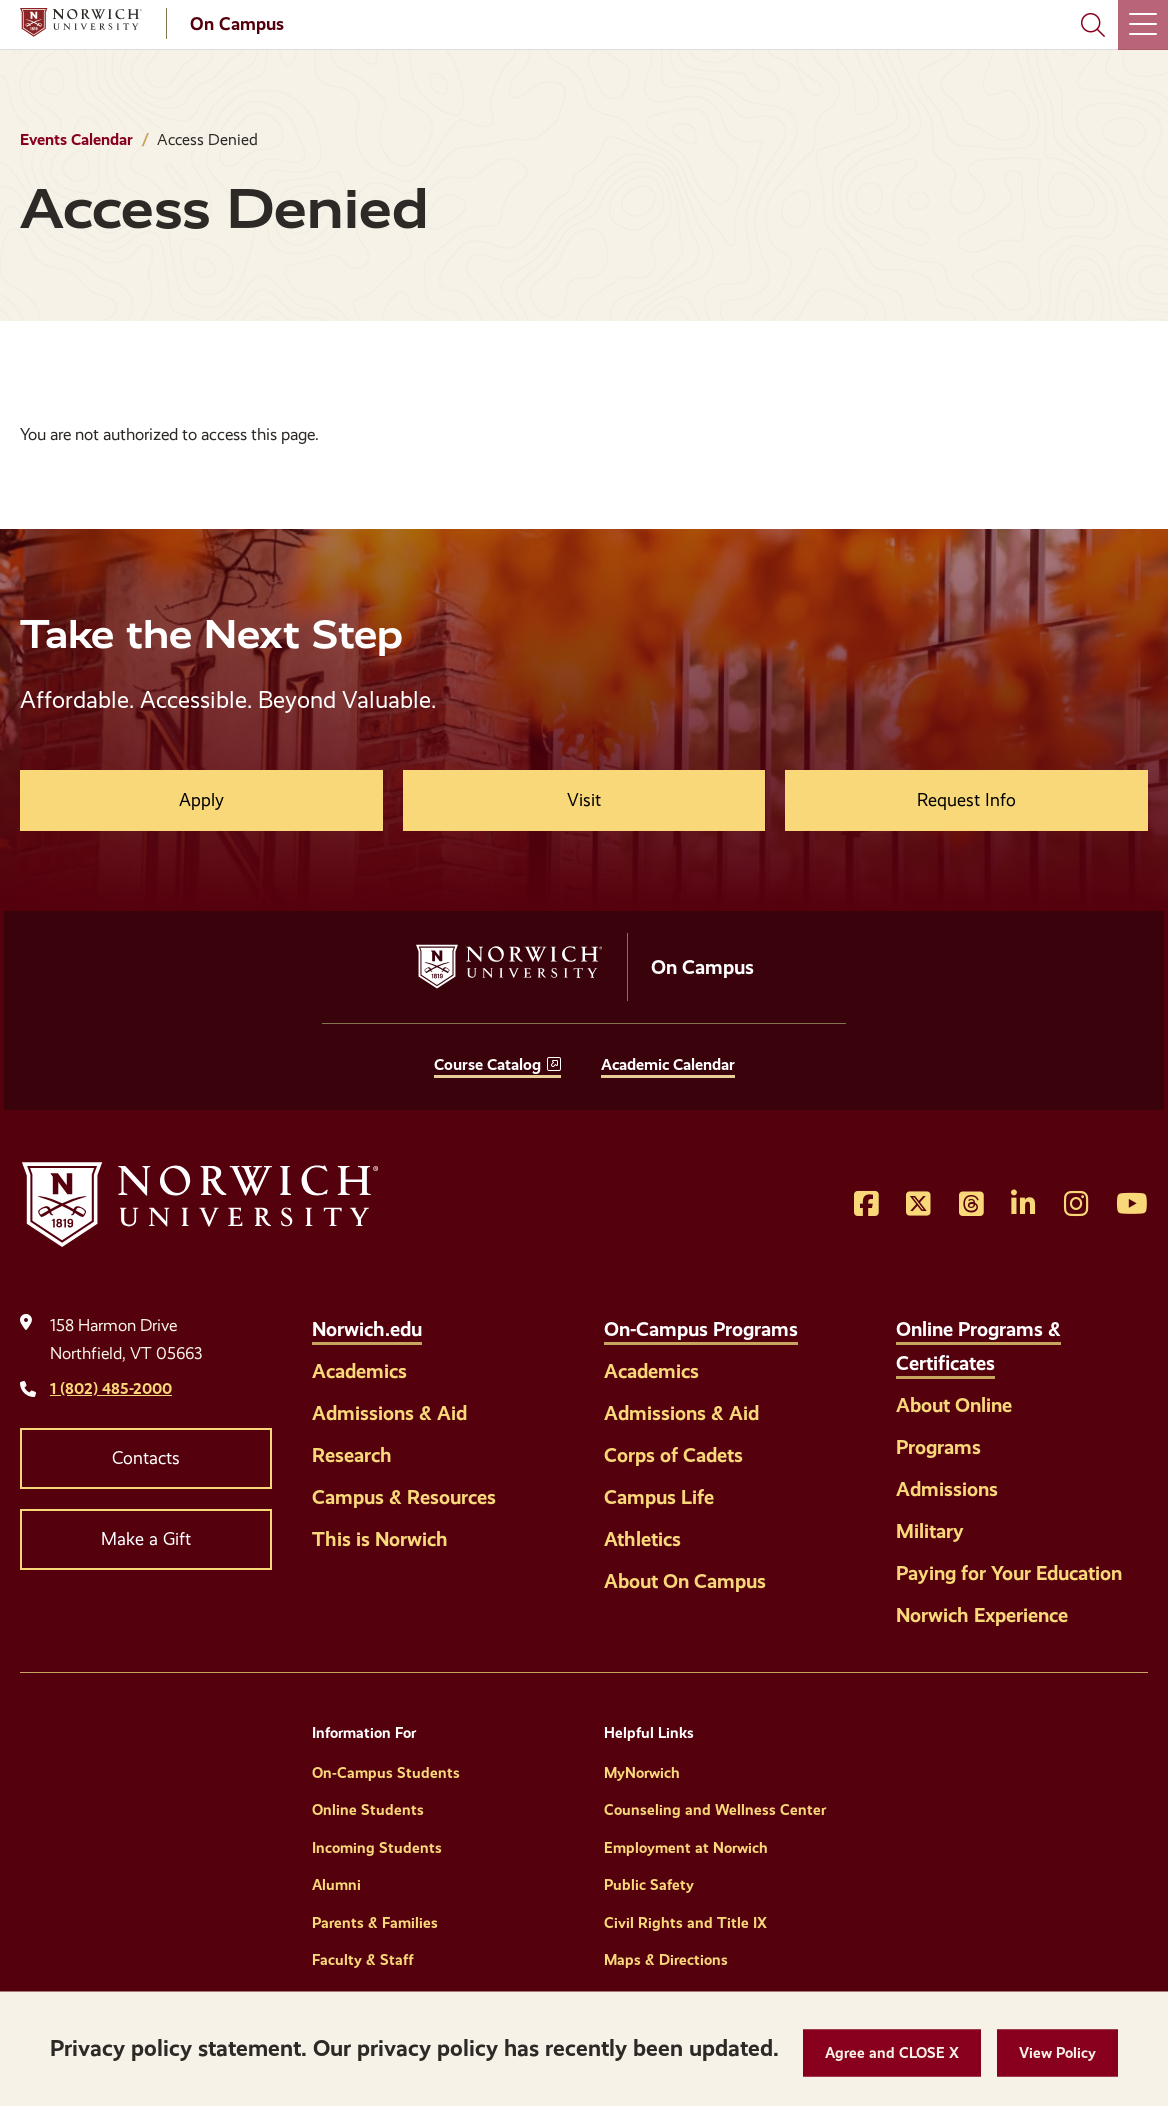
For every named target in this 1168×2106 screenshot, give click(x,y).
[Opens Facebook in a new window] (866, 1205)
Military (930, 1531)
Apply (201, 800)
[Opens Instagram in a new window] (1076, 1205)
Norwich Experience (982, 1615)
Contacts (146, 1458)
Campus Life (659, 1497)
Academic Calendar (668, 1064)
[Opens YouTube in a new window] (1132, 1205)
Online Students (368, 1810)
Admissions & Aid (389, 1413)
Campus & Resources (404, 1497)
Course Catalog (487, 1064)
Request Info (966, 800)
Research (352, 1455)
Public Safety (649, 1885)
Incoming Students (377, 1848)
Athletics (642, 1539)
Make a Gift (146, 1539)
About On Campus (685, 1581)
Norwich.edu (367, 1329)
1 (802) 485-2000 (111, 1388)
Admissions (947, 1489)
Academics (359, 1371)
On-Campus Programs (701, 1329)
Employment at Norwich (686, 1848)
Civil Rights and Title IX (685, 1923)
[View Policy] (1057, 2053)
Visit (584, 800)
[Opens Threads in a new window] (971, 1205)
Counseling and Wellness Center (715, 1810)
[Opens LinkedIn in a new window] (1023, 1205)
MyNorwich (642, 1773)
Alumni (336, 1885)
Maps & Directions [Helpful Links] (666, 1960)
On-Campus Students (386, 1773)
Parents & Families (375, 1923)
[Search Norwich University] (1093, 25)
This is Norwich (380, 1539)
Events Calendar (76, 139)
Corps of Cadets (673, 1455)
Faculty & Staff (363, 1960)
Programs (938, 1447)
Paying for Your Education (1009, 1573)
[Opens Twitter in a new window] (918, 1205)
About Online (954, 1405)
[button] (892, 2053)
